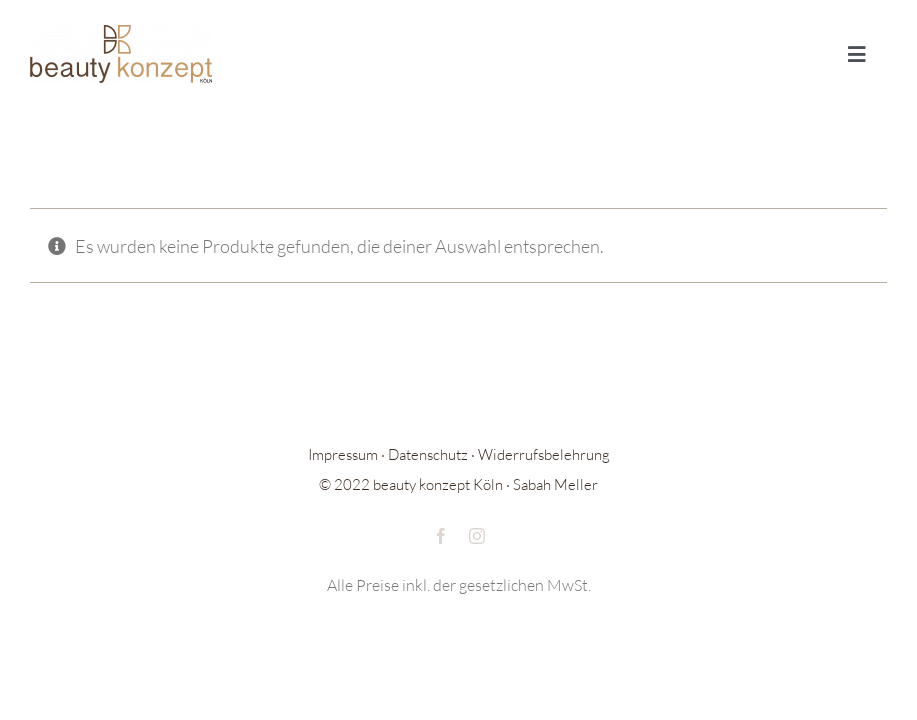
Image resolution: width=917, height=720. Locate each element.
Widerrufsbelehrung (544, 454)
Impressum (343, 454)
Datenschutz (428, 454)
